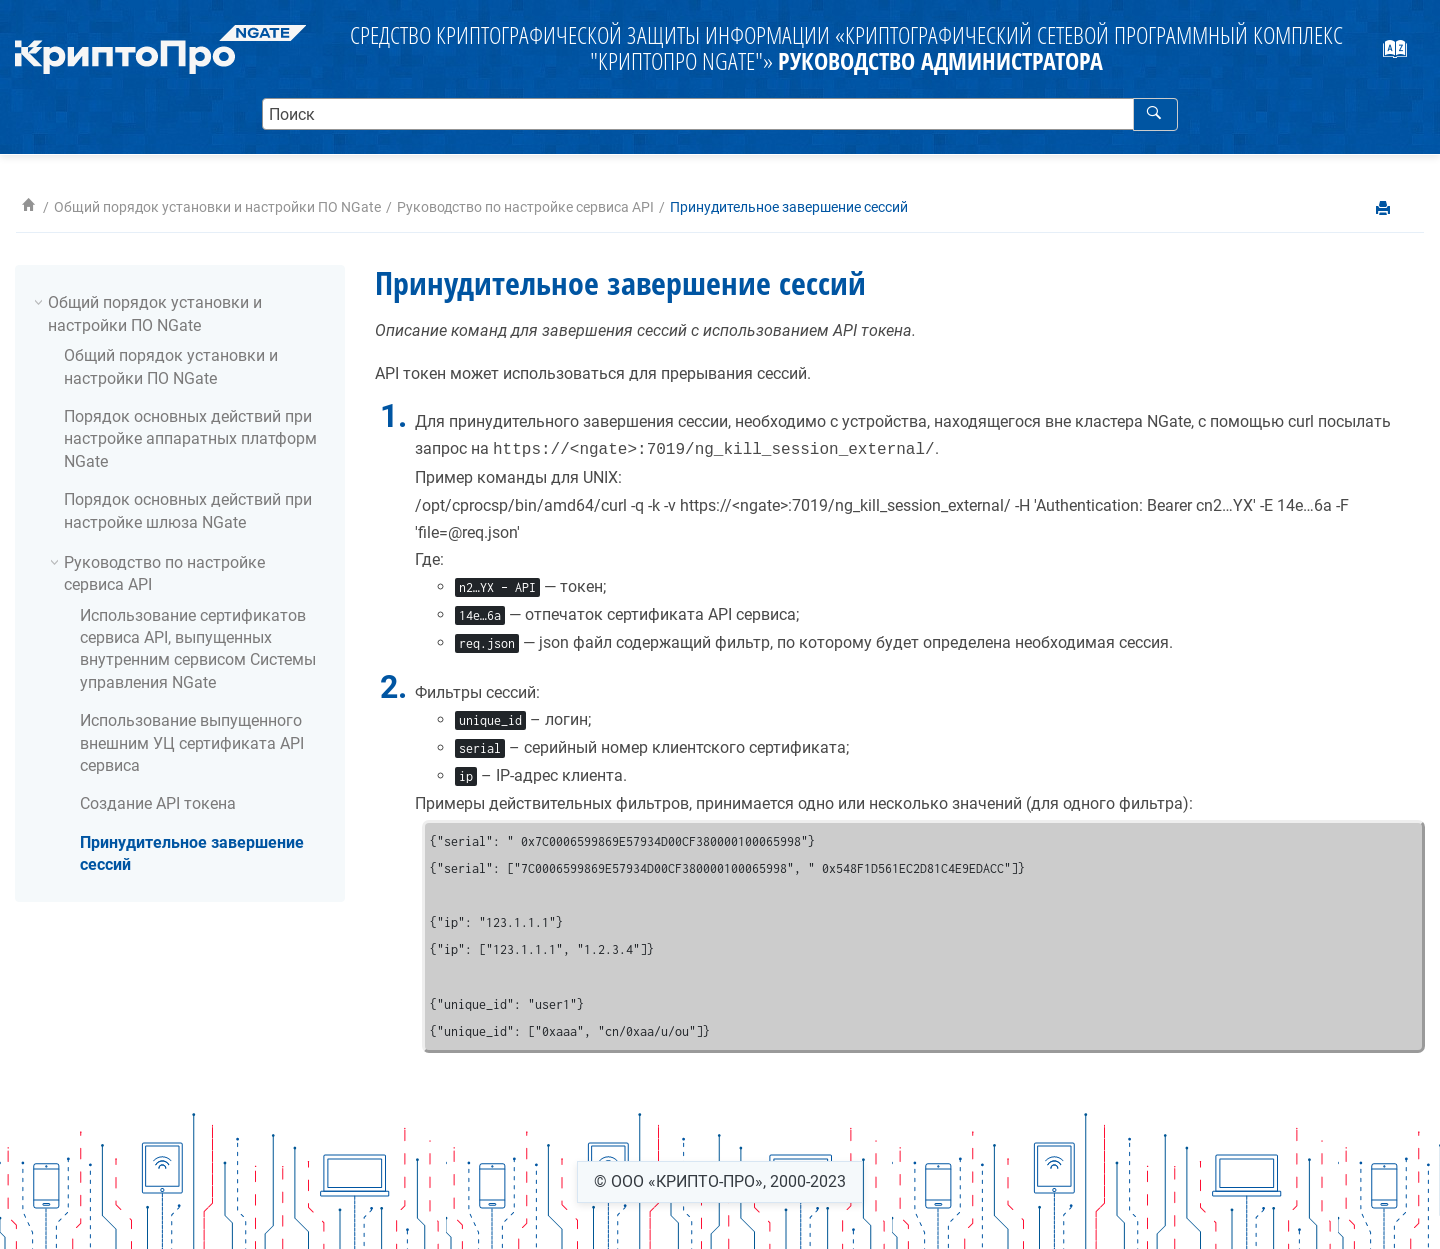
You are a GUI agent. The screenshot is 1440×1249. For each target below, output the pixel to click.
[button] (40, 302)
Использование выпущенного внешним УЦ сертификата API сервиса (192, 743)
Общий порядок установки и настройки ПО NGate (217, 207)
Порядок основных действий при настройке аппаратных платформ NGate (190, 439)
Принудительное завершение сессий (789, 207)
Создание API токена (158, 803)
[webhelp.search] (1155, 114)
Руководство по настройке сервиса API (525, 207)
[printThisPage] (1385, 209)
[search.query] (720, 114)
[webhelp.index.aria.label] (1405, 55)
